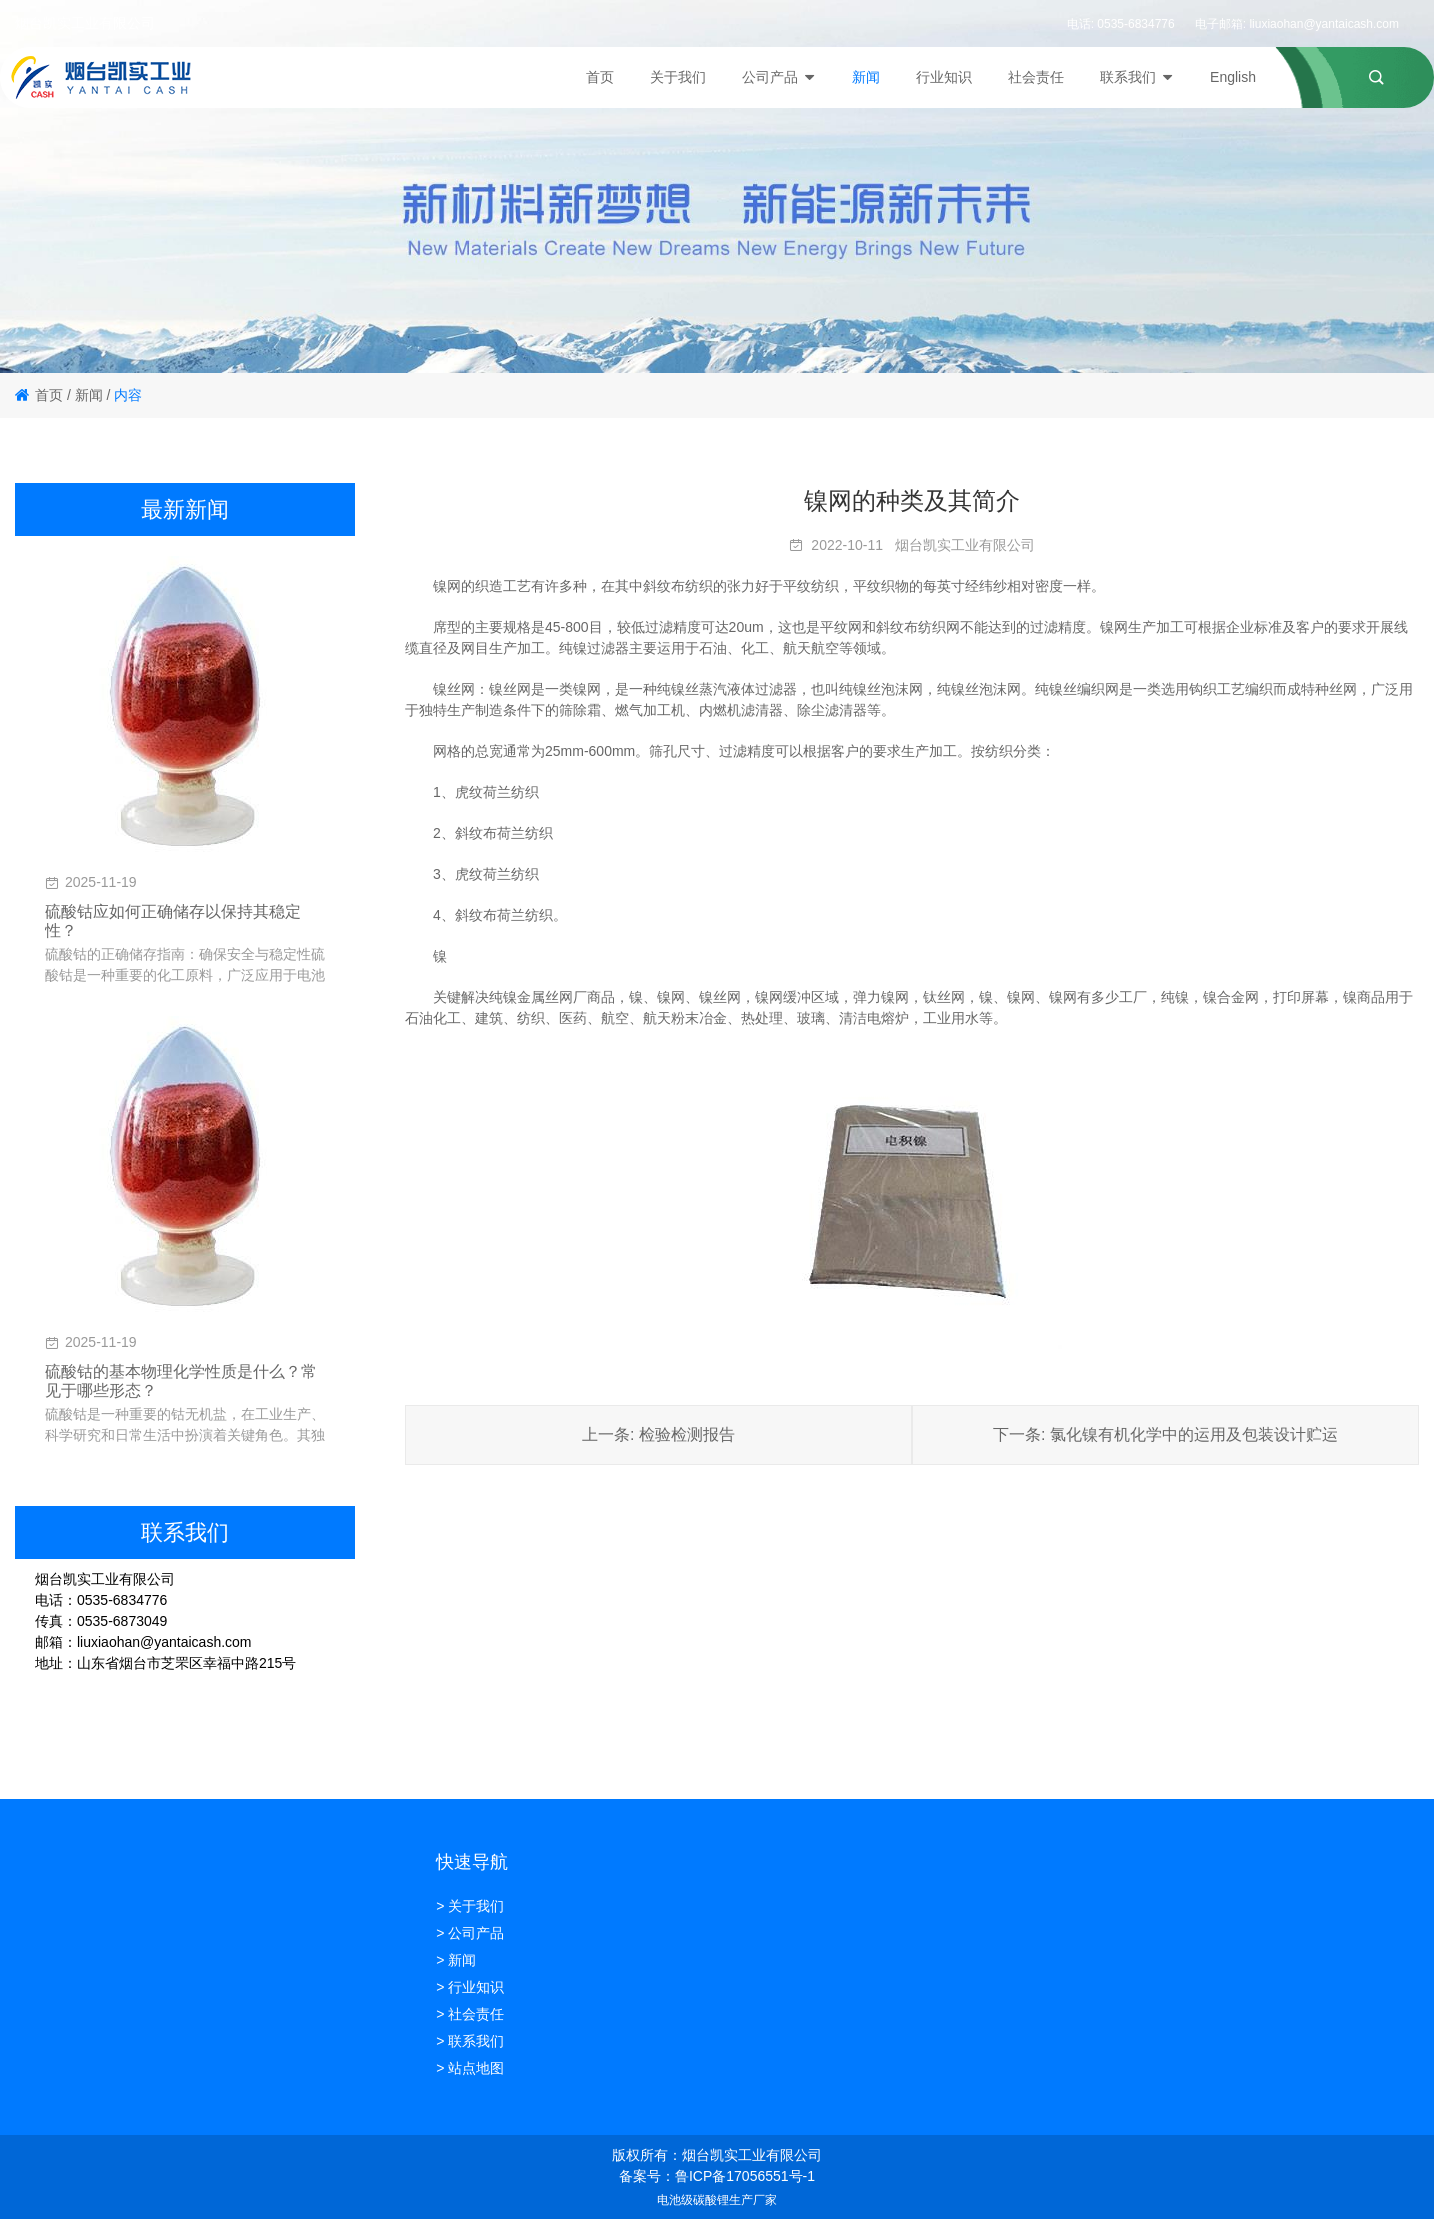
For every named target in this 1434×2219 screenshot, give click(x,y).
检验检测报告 (687, 1434)
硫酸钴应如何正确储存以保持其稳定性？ (173, 921)
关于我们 (678, 77)
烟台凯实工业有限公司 (965, 545)
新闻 (866, 77)
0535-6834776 (1135, 24)
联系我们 (1137, 77)
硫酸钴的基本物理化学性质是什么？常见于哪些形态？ (181, 1381)
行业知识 (944, 77)
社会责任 (1036, 77)
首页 (600, 77)
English (1233, 77)
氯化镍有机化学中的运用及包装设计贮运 (1194, 1434)
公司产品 (779, 77)
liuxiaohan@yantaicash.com (1324, 24)
